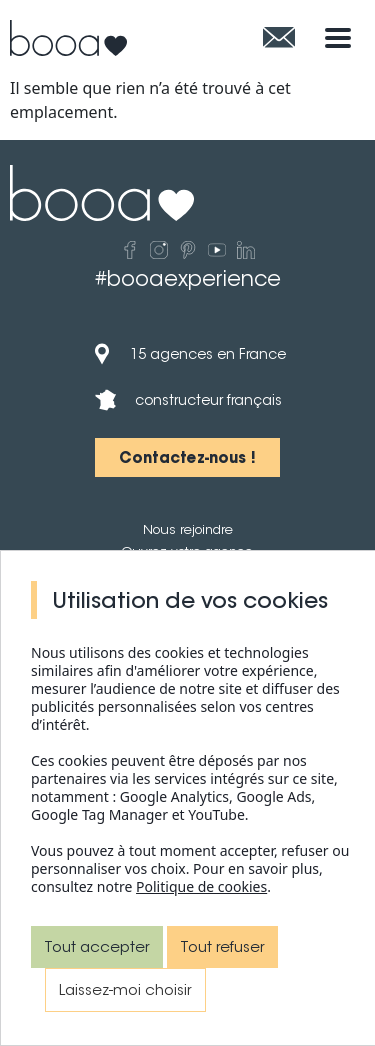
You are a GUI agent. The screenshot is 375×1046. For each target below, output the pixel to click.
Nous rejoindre (188, 529)
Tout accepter (97, 946)
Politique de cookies (201, 886)
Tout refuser (222, 946)
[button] (187, 457)
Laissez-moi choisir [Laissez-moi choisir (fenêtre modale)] (125, 989)
